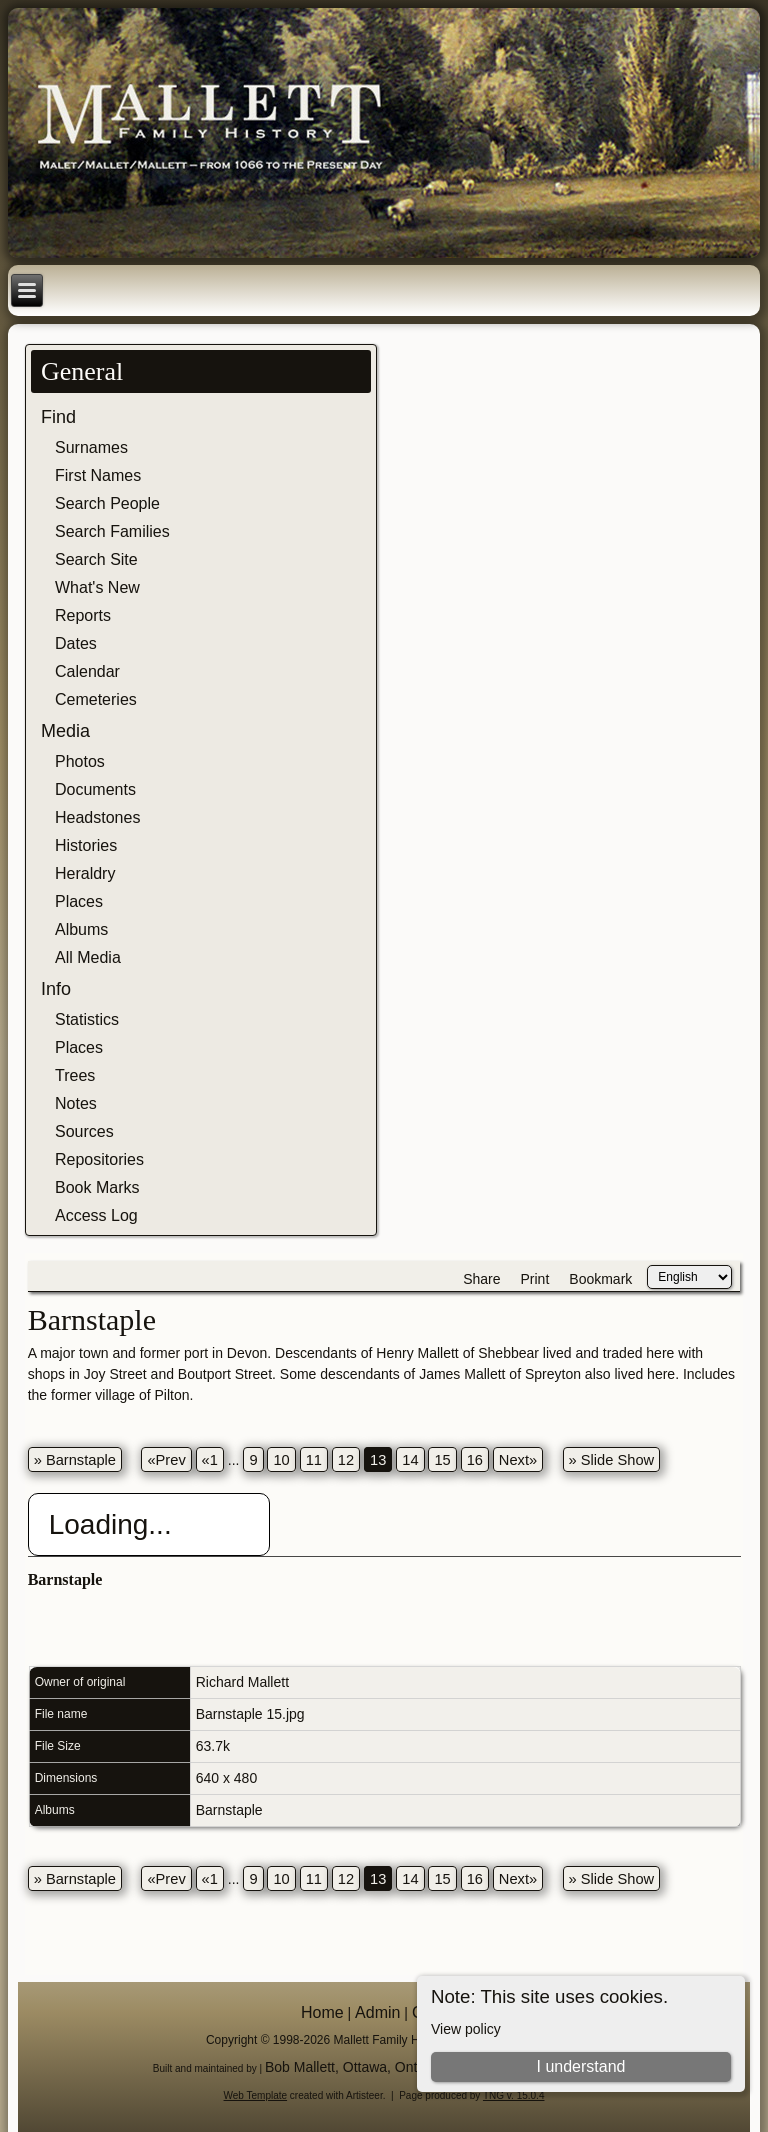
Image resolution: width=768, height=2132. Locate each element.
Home (322, 2012)
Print (535, 1279)
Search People (107, 503)
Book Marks (97, 1187)
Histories (86, 845)
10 (281, 1460)
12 (346, 1460)
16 (475, 1460)
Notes (76, 1103)
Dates (76, 643)
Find (58, 417)
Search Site (96, 559)
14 (410, 1460)
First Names (98, 475)
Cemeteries (96, 699)
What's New (97, 587)
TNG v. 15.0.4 (514, 2095)
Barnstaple (229, 1810)
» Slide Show (612, 1460)
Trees (75, 1075)
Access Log (96, 1215)
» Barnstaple (75, 1460)
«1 (210, 1460)
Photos (80, 761)
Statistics (87, 1019)
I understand (580, 2066)
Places (79, 901)
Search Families (112, 531)
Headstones (97, 817)
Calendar (87, 671)
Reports (83, 615)
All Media (88, 957)
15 (442, 1460)
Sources (84, 1131)
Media (65, 731)
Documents (95, 789)
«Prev (166, 1460)
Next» (518, 1460)
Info (56, 989)
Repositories (99, 1159)
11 (314, 1460)
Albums (81, 929)
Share (481, 1279)
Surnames (91, 447)
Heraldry (85, 873)
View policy (466, 2029)
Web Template (256, 2095)
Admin (377, 2012)
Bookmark (600, 1279)
